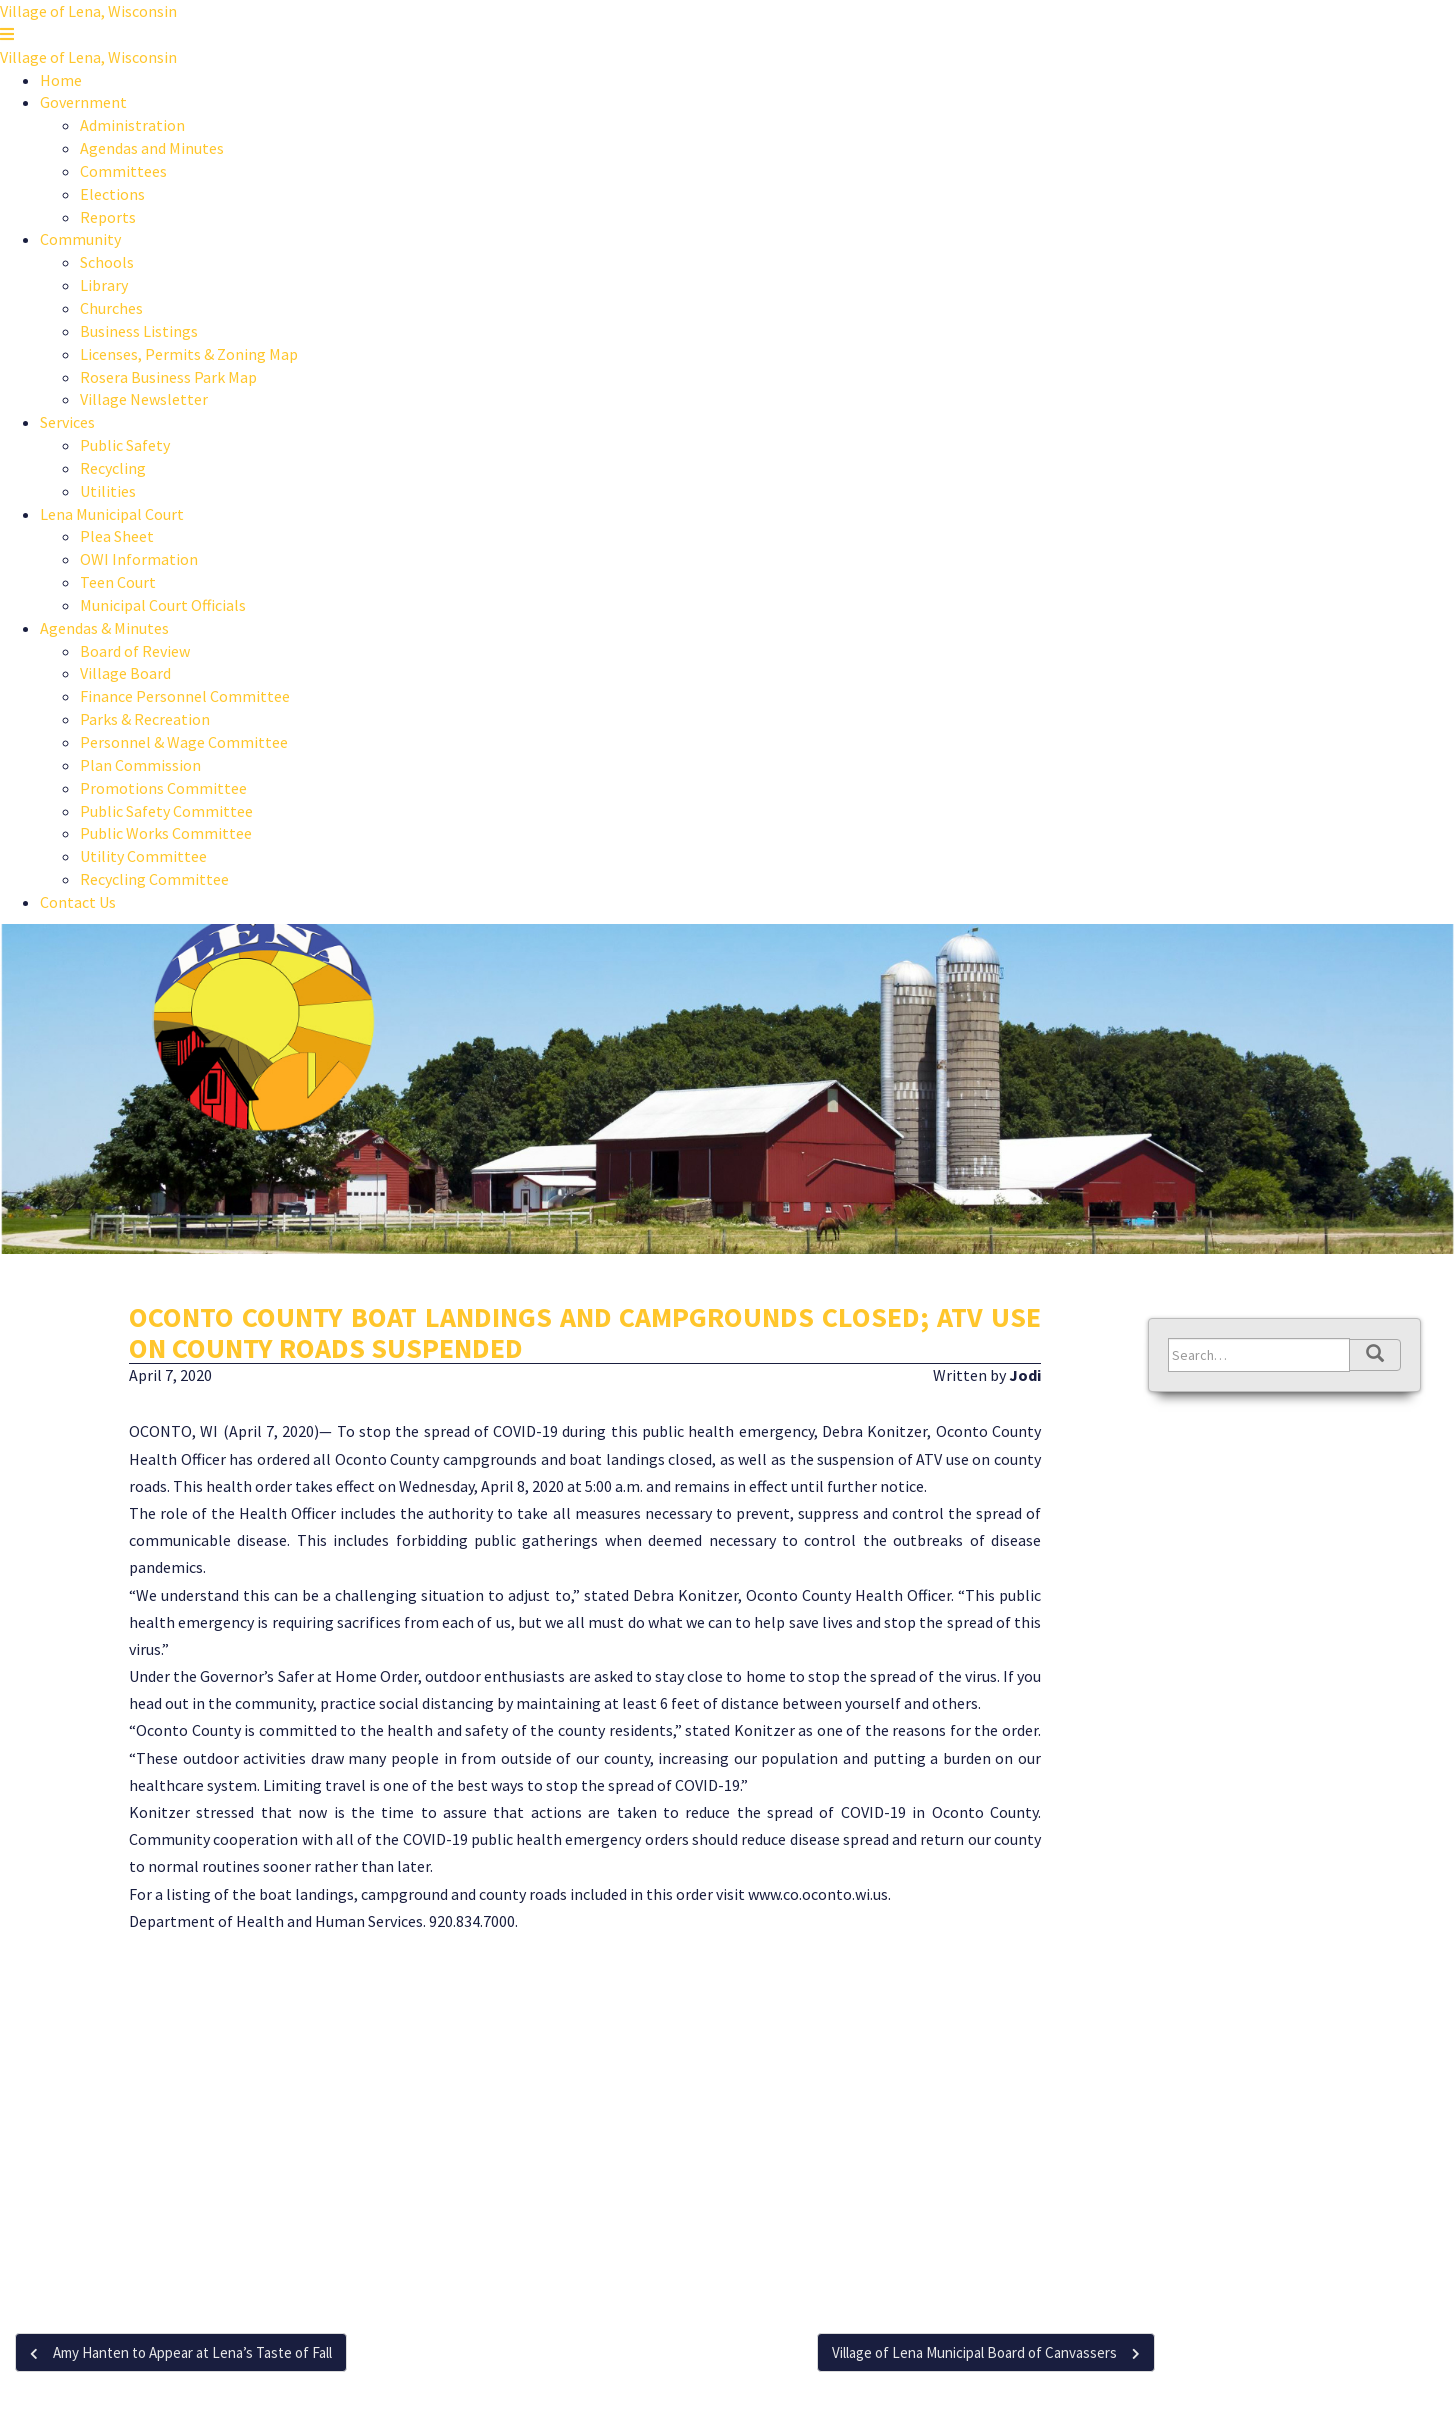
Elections (112, 194)
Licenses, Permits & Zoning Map (189, 354)
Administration (132, 125)
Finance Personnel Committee (185, 696)
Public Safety (125, 445)
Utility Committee (143, 856)
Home (61, 80)
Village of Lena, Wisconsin (88, 11)
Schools (107, 262)
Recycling (113, 468)
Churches (111, 308)
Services (67, 422)
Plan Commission (140, 765)
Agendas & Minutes (104, 628)
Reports (108, 217)
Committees (123, 171)
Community (80, 239)
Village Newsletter (144, 399)
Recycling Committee (154, 879)
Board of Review (135, 651)
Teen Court (118, 582)
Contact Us (78, 902)
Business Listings (139, 331)
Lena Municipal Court (112, 514)
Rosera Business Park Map (168, 377)
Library (104, 285)
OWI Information (139, 559)
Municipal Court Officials (163, 605)
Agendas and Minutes (152, 148)
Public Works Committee (166, 833)
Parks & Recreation (145, 719)
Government (83, 102)
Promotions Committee (163, 788)
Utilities (108, 491)
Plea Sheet (117, 536)
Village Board (125, 673)
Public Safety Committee (166, 811)
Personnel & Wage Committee (184, 742)
